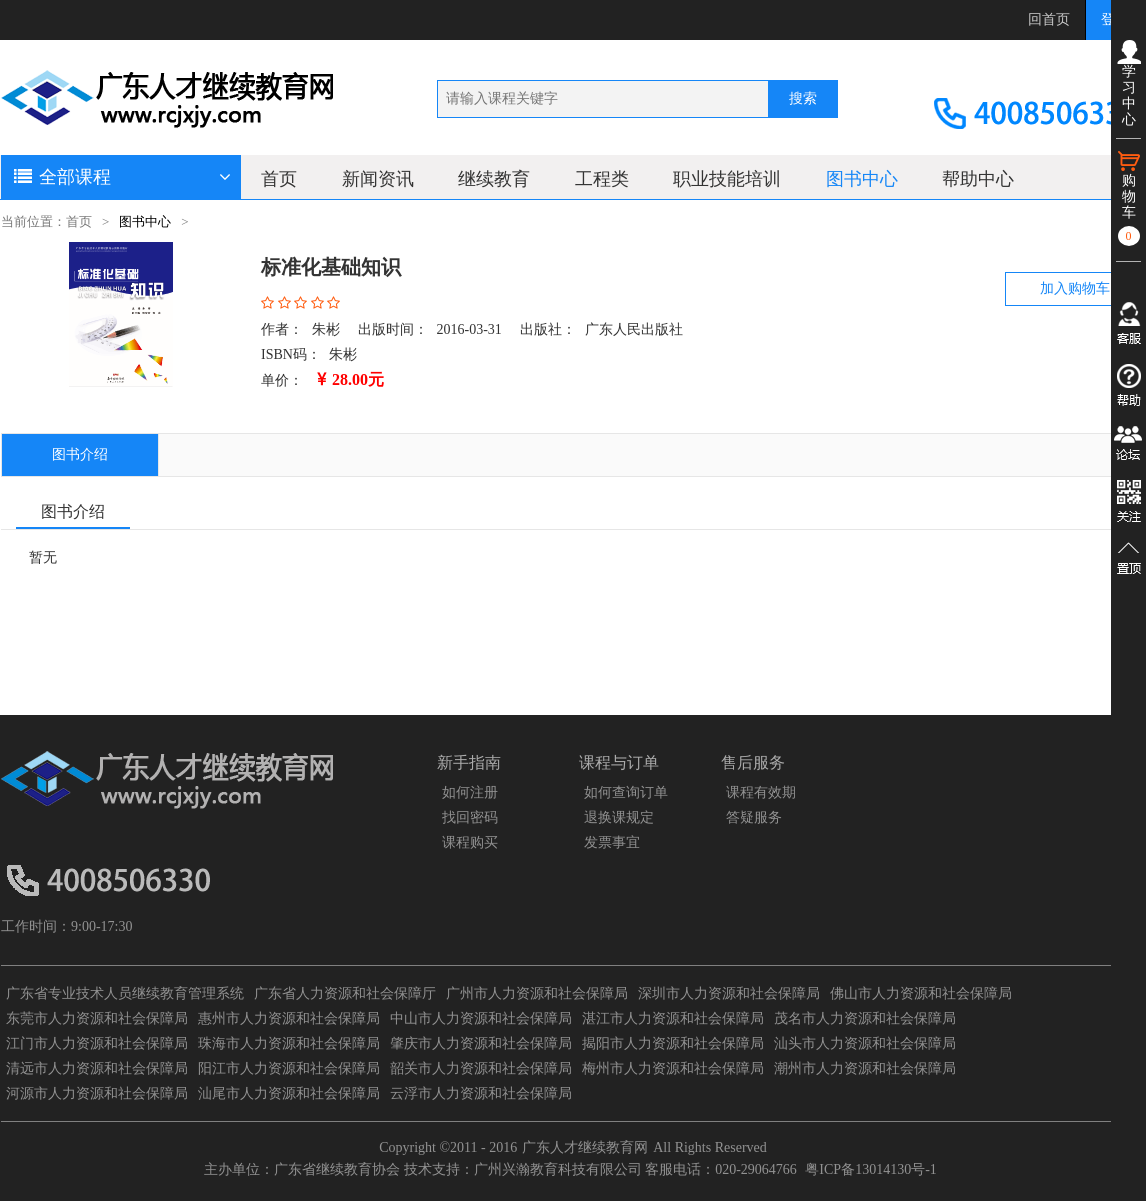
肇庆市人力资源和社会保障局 (481, 1043)
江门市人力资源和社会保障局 (97, 1043)
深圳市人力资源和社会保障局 (729, 993)
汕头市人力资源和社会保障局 (865, 1043)
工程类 (602, 179)
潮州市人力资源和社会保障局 (865, 1068)
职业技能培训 (727, 179)
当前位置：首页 (46, 222)
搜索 (803, 98)
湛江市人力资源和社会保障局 (673, 1018)
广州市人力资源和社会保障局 (537, 993)
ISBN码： (291, 354)
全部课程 (121, 177)
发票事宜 (612, 842)
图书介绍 (80, 454)
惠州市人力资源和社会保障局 (289, 1018)
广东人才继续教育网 (585, 1147)
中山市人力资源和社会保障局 (481, 1018)
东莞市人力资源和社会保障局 (97, 1018)
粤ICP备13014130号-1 (870, 1169)
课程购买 (470, 842)
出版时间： (393, 329)
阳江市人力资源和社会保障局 (289, 1068)
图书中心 (862, 179)
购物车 (1129, 197)
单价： (282, 380)
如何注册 (470, 792)
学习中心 (1129, 83)
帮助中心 (978, 179)
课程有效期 (761, 792)
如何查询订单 (626, 792)
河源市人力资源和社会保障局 (97, 1093)
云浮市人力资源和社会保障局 (481, 1093)
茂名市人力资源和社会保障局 (865, 1018)
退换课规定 (619, 817)
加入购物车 (1075, 288)
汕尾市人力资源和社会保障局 (289, 1093)
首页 (279, 179)
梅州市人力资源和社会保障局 (673, 1068)
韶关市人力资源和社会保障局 (481, 1068)
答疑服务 (754, 817)
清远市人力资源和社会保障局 (97, 1068)
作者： (282, 329)
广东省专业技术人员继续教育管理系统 (125, 993)
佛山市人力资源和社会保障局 (921, 993)
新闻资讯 (378, 179)
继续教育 (494, 179)
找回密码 (470, 817)
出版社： (548, 329)
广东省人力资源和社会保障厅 (345, 993)
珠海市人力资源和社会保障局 (289, 1043)
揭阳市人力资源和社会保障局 (673, 1043)
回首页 (1049, 19)
